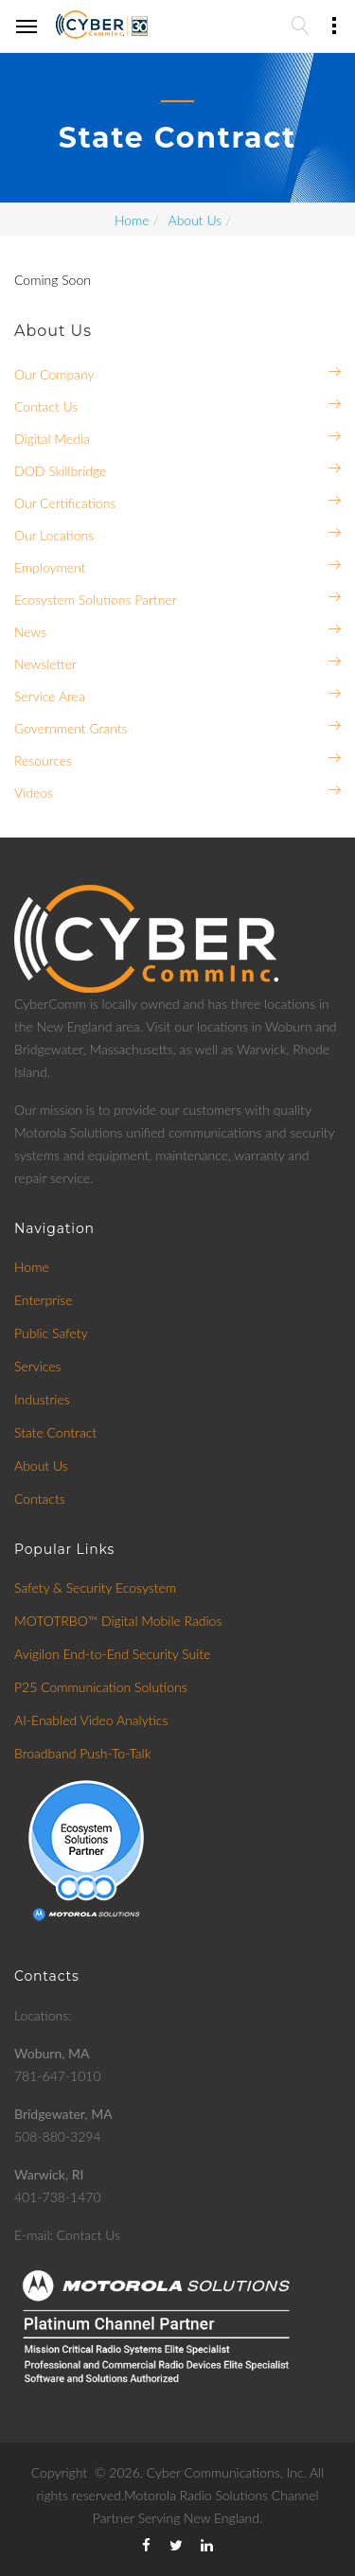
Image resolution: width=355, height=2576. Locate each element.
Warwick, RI (48, 2174)
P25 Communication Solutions (100, 1687)
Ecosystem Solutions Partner (95, 599)
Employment (50, 567)
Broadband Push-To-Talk (82, 1753)
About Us (195, 220)
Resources (43, 760)
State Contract (55, 1432)
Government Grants (71, 728)
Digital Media (52, 439)
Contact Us (46, 406)
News (30, 632)
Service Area (49, 696)
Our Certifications (64, 503)
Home (132, 220)
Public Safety (51, 1333)
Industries (42, 1399)
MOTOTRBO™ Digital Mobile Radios (118, 1621)
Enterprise (43, 1300)
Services (38, 1366)
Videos (33, 793)
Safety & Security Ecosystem (95, 1587)
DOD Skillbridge (60, 471)
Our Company (54, 374)
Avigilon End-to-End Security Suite (112, 1654)
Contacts (39, 1499)
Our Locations (54, 535)
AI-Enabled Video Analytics (91, 1720)
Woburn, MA (51, 2053)
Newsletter (45, 664)
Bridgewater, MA (63, 2114)
